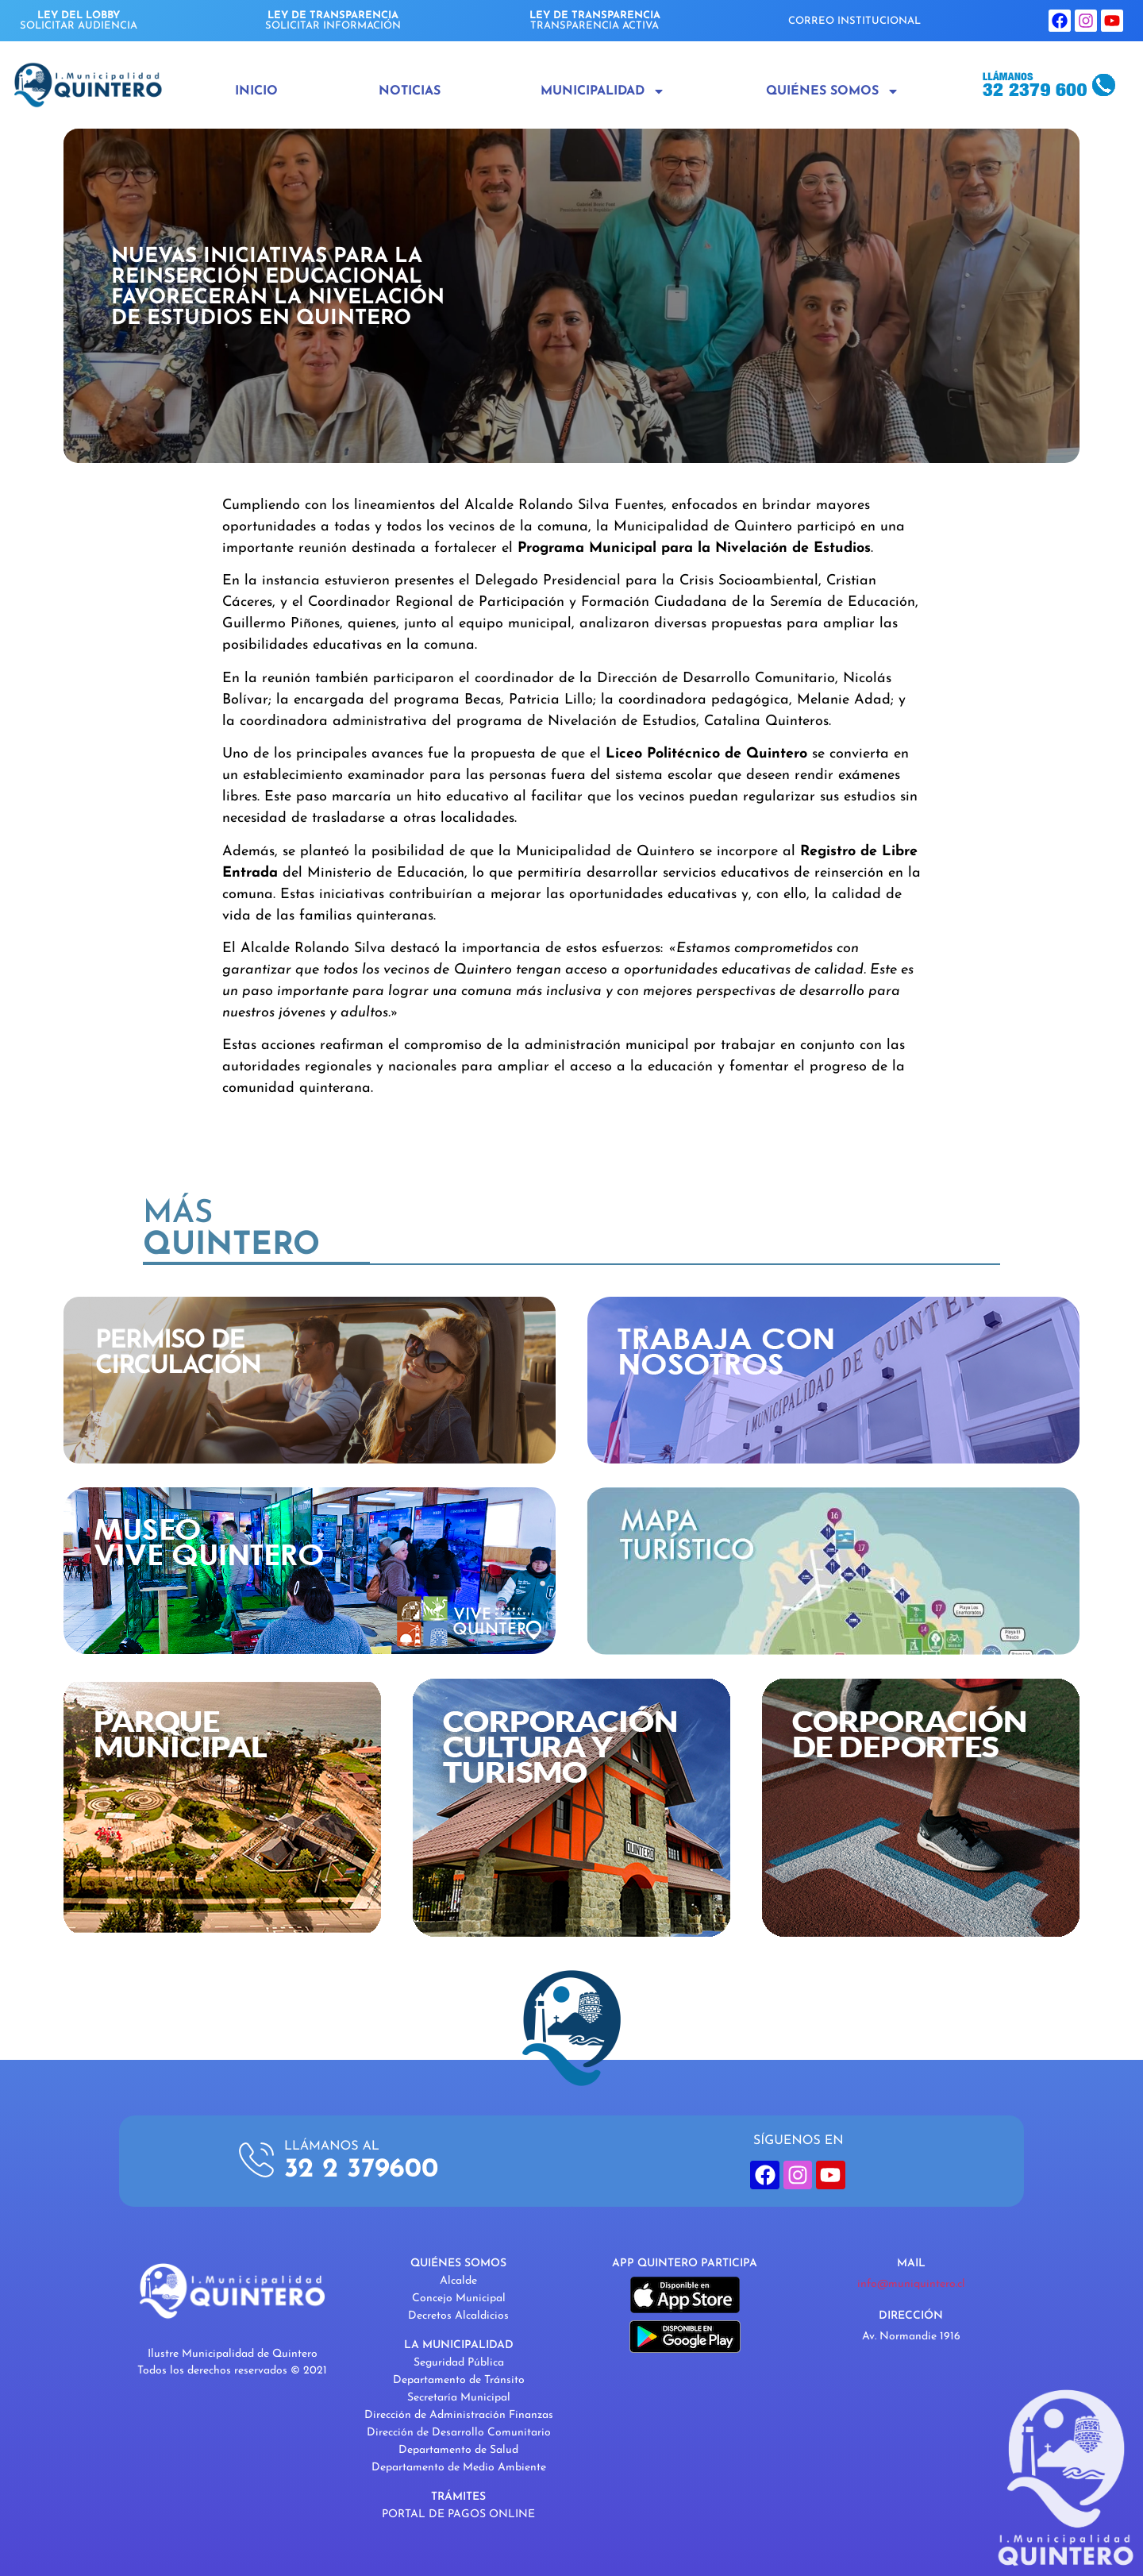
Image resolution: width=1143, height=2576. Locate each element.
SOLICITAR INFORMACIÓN (333, 20)
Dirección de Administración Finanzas (458, 2415)
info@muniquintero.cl (911, 2284)
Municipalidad (603, 91)
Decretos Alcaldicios (458, 2316)
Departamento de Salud (458, 2450)
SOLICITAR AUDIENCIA (78, 20)
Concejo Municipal (459, 2298)
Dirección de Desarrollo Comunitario (459, 2433)
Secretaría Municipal (458, 2398)
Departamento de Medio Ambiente (458, 2468)
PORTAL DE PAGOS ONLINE (458, 2514)
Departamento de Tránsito (459, 2380)
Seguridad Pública (459, 2363)
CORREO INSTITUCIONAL (854, 21)
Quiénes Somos (832, 91)
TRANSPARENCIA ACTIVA (594, 20)
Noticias (410, 91)
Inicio (256, 91)
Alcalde (458, 2281)
